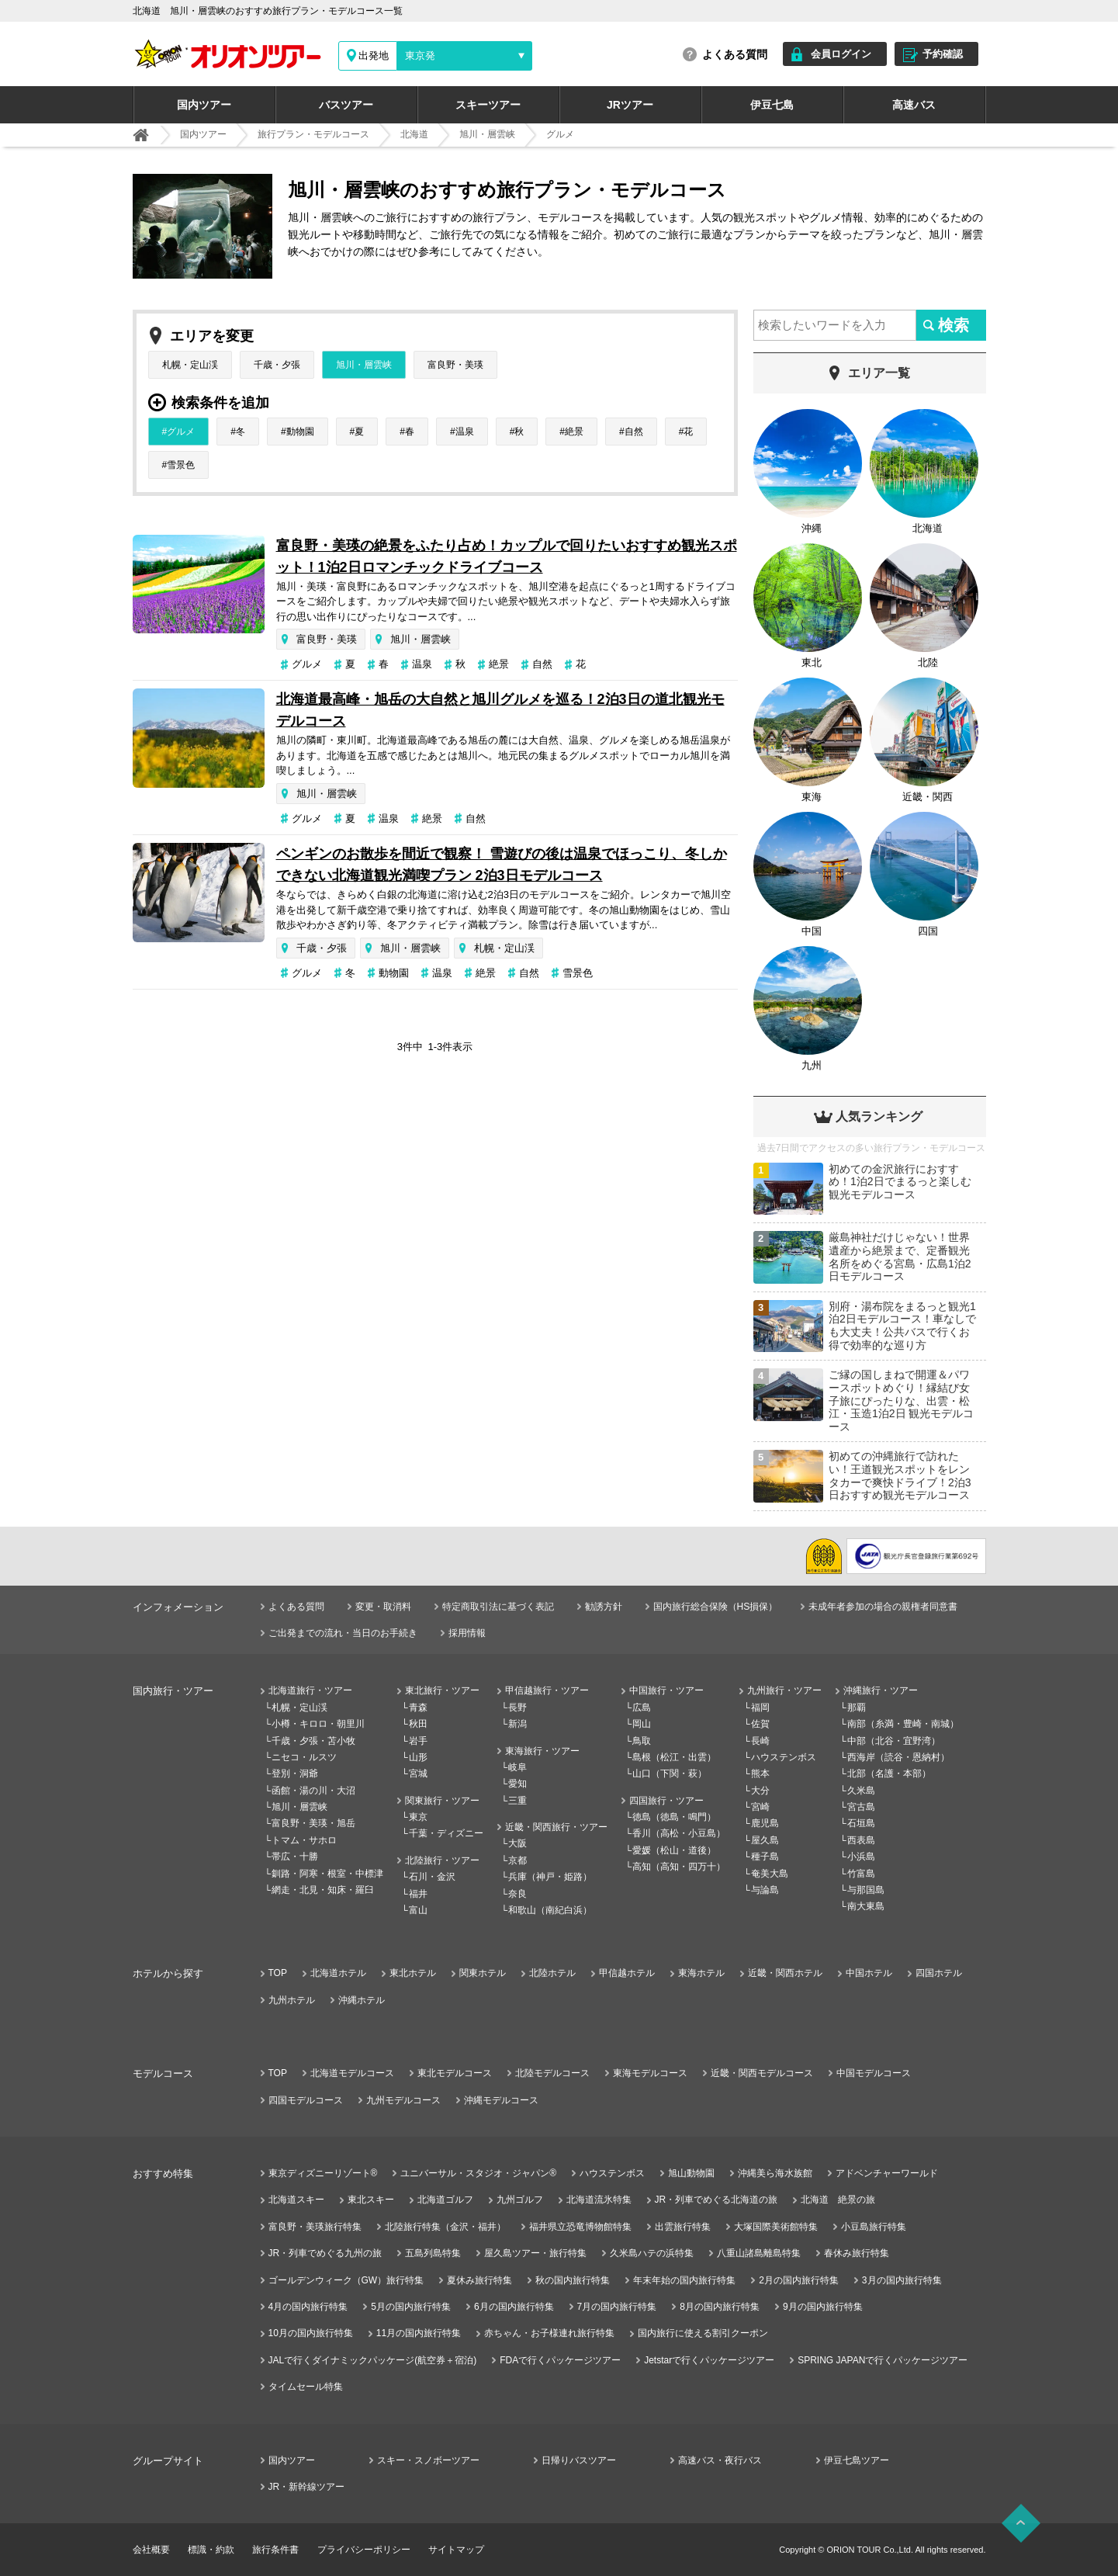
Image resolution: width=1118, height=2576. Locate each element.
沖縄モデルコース (501, 2100)
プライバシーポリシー (363, 2549)
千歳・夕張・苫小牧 (313, 1740)
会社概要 (151, 2549)
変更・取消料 (383, 1606)
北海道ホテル (338, 1973)
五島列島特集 (433, 2253)
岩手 (418, 1740)
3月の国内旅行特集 (902, 2280)
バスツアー (346, 105)
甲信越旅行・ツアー (547, 1690)
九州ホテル (291, 2000)
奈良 (517, 1893)
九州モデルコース (403, 2100)
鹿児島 (765, 1823)
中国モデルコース (873, 2073)
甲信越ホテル (627, 1973)
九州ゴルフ (520, 2199)
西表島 (861, 1840)
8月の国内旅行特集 (720, 2306)
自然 (634, 431)
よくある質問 (734, 54)
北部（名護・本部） (889, 1773)
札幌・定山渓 (190, 364)
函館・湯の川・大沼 (313, 1790)
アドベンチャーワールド (887, 2173)
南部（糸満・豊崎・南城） (903, 1723)
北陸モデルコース (552, 2073)
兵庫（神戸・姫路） (550, 1876)
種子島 (765, 1856)
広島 (641, 1707)
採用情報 (467, 1633)
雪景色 (181, 464)
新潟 (517, 1723)
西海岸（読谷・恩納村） (898, 1757)
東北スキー (371, 2199)
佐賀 (760, 1723)
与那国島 (865, 1889)
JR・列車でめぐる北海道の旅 (716, 2199)
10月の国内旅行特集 (310, 2333)
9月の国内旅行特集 (823, 2306)
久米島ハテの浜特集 (652, 2253)
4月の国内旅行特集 (308, 2306)
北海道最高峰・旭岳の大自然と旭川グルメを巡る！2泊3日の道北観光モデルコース (500, 710)
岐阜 (517, 1767)
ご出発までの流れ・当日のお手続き (342, 1633)
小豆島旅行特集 (873, 2226)
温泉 (464, 431)
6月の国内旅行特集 (514, 2306)
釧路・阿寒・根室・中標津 (327, 1873)
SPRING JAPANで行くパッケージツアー (882, 2360)
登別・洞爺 (295, 1773)
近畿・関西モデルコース (762, 2073)
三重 (517, 1800)
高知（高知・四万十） (678, 1866)
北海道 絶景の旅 (838, 2199)
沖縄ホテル (361, 2000)
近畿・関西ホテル (785, 1973)
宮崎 (760, 1806)
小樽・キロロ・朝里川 (318, 1723)
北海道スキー (296, 2199)
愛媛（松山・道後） (674, 1850)
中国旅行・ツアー (666, 1690)
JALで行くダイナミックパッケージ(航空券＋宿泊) (372, 2360)
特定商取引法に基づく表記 (498, 1606)
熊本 (760, 1773)
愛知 (517, 1783)
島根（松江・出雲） (674, 1757)
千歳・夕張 (277, 364)
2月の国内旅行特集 (799, 2280)
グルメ (181, 431)
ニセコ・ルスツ (304, 1757)
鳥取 (641, 1740)
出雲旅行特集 (683, 2226)
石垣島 (861, 1823)
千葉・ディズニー (446, 1833)
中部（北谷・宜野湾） (893, 1740)
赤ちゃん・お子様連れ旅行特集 (549, 2333)
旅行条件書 (275, 2549)
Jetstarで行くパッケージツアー (709, 2360)
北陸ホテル (552, 1973)
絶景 (574, 431)
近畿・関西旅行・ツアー (556, 1827)
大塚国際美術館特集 (776, 2226)
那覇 (856, 1707)
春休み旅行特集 (856, 2253)
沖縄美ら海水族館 (775, 2173)
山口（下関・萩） (669, 1773)
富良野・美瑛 (455, 364)
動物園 (300, 431)
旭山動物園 (691, 2173)
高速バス (914, 105)
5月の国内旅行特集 (411, 2306)
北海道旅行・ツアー (310, 1690)
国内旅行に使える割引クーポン (703, 2333)
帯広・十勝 (295, 1856)
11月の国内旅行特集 (418, 2333)
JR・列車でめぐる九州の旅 (325, 2253)
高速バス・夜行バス (720, 2460)
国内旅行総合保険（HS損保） (715, 1606)
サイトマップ (456, 2549)
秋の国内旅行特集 (572, 2280)
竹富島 (861, 1873)
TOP (277, 1973)
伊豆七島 (772, 105)
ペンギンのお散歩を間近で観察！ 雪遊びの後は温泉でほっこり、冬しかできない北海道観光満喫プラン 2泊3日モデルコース (501, 864)
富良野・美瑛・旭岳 (313, 1823)
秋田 (418, 1723)
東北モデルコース (454, 2073)
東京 (418, 1817)
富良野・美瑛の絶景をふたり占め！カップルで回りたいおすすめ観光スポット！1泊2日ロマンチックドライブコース (506, 556)
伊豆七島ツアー (856, 2460)
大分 (760, 1790)
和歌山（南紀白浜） (550, 1910)
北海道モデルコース (352, 2073)
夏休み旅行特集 (479, 2280)
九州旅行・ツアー (784, 1690)
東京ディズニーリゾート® (323, 2173)
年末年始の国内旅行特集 (684, 2280)
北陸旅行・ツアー (442, 1860)
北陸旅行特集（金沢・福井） (445, 2226)
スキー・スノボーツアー (428, 2460)
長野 (517, 1707)
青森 (418, 1707)
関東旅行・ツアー (442, 1800)
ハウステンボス (783, 1757)
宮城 (418, 1773)
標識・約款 (211, 2549)
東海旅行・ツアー (542, 1751)
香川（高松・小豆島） (678, 1833)
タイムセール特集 (305, 2386)
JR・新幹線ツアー (306, 2486)
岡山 (641, 1723)
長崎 (760, 1740)
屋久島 (765, 1840)
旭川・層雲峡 (364, 364)
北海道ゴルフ (445, 2199)
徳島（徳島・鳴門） (674, 1817)
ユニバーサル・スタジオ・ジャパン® (478, 2173)
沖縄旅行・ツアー (880, 1690)
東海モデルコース (650, 2073)
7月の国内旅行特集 (617, 2306)
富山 (418, 1910)
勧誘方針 (603, 1606)
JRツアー (630, 105)
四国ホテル (939, 1973)
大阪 (517, 1843)
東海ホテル (701, 1973)
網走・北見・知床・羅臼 (323, 1889)
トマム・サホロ (304, 1840)
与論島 (765, 1889)
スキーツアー (488, 105)
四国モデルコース (305, 2100)
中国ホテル (869, 1973)
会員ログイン (841, 54)
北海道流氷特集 (599, 2199)
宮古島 (861, 1806)
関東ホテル (482, 1973)
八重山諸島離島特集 (759, 2253)
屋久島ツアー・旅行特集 (535, 2253)
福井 (418, 1893)
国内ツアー (204, 105)
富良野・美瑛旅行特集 (315, 2226)
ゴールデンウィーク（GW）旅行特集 (346, 2280)
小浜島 (861, 1856)
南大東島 (865, 1906)
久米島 (861, 1790)
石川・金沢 (432, 1876)
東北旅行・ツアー (442, 1690)
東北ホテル (412, 1973)
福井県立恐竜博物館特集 (580, 2226)
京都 (517, 1860)
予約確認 (942, 54)
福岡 (760, 1707)
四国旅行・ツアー (666, 1800)
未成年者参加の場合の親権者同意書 (882, 1606)
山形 (418, 1757)
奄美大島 (769, 1873)
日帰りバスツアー (579, 2460)
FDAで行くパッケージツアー (560, 2360)
